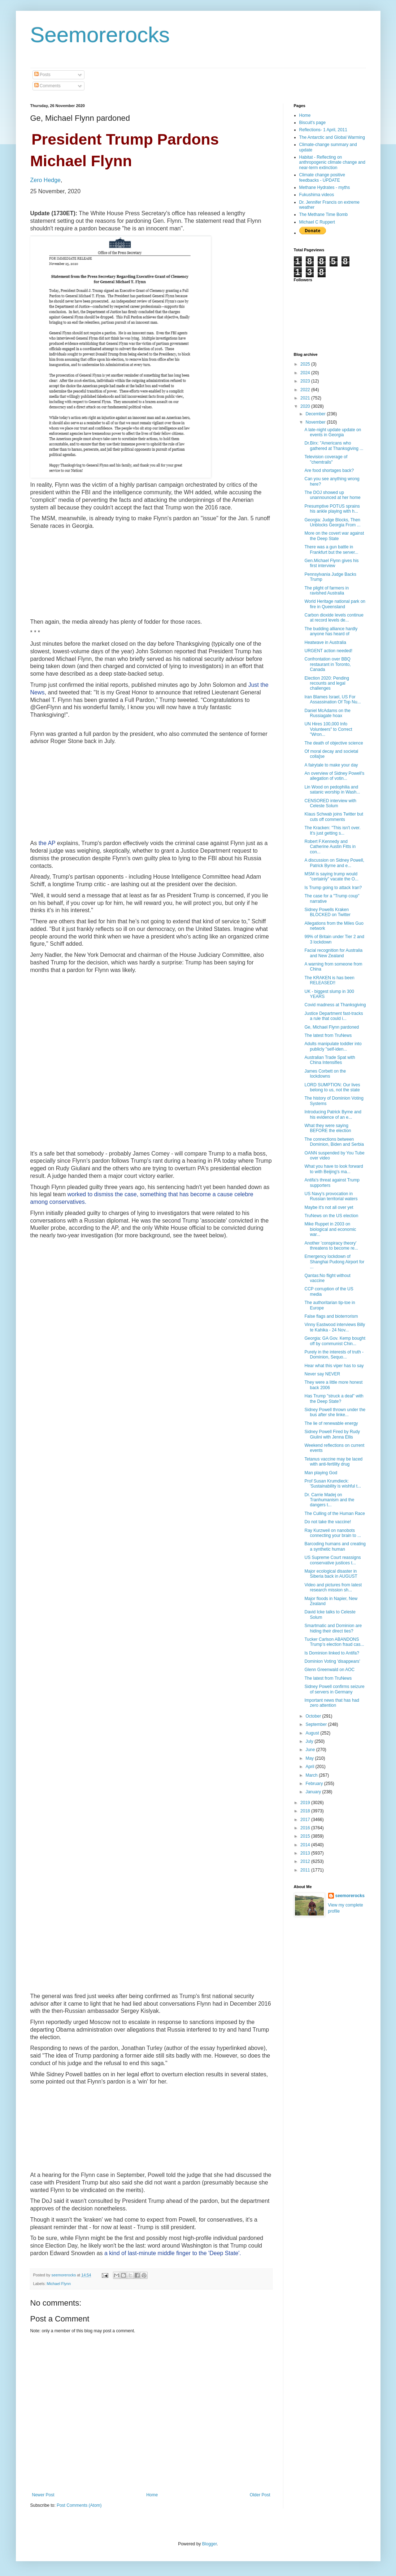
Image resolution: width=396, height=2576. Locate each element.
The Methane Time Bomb (323, 214)
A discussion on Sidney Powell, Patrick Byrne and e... (334, 863)
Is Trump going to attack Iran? (333, 887)
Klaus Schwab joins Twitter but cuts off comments (333, 817)
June (310, 1749)
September (316, 1724)
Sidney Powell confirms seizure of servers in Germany (334, 1689)
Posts (42, 74)
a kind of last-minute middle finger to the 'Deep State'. (172, 2253)
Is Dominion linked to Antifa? (331, 1653)
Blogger (209, 2543)
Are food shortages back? (329, 470)
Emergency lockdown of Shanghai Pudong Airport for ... (334, 1261)
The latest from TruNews (328, 1035)
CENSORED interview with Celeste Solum (330, 803)
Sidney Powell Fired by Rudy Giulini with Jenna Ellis (332, 1434)
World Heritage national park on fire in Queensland (334, 604)
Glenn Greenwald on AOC (329, 1669)
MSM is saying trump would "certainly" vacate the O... (331, 876)
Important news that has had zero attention (331, 1703)
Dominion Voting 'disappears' (332, 1661)
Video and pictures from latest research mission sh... (333, 1587)
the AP (47, 843)
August (312, 1733)
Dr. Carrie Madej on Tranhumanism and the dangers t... (329, 1500)
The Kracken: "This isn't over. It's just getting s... (332, 830)
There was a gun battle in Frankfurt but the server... (331, 549)
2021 (305, 398)
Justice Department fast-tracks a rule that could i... (333, 1016)
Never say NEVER (322, 1374)
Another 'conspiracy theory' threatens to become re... (331, 1246)
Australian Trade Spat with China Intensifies (329, 1060)
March (312, 1775)
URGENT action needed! (328, 650)
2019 (305, 1802)
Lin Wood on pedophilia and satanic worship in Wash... (332, 790)
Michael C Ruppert (317, 222)
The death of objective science (333, 743)
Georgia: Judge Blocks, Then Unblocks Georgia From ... (332, 522)
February (314, 1783)
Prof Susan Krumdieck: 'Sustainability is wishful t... (332, 1484)
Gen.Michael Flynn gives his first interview (331, 563)
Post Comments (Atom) (79, 2505)
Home (152, 2494)
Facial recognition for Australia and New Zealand (333, 953)
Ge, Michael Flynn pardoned (331, 1027)
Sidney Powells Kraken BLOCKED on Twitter (327, 912)
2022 (305, 389)
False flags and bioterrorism (331, 1316)
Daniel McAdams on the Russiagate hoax (327, 713)
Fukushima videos (316, 194)
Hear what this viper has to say (334, 1365)
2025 (305, 364)
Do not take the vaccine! (327, 1521)
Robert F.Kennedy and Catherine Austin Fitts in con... (330, 846)
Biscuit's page (312, 122)
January (313, 1791)
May (310, 1758)
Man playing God (320, 1472)
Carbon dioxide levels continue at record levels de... (333, 618)
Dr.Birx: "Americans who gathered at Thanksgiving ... (333, 446)
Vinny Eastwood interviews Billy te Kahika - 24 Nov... (334, 1327)
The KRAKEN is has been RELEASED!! (329, 980)
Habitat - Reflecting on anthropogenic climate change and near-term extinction (332, 162)
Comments (47, 85)
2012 (305, 1861)
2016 (305, 1827)
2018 (305, 1810)
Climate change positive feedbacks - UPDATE (322, 177)
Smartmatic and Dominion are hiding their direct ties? (333, 1628)
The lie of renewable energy (331, 1423)
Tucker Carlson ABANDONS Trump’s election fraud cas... (334, 1642)
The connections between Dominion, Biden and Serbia (334, 1142)
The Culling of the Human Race (334, 1513)
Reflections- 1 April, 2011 (323, 129)
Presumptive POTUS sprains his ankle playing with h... (332, 509)
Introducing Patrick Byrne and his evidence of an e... (332, 1114)
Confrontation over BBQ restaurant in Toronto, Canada (327, 664)
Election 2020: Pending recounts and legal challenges (326, 683)
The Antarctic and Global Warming (332, 137)
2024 (305, 372)
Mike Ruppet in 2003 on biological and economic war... (330, 1229)
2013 (305, 1853)
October (313, 1716)
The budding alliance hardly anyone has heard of (330, 631)
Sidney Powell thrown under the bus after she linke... (334, 1412)
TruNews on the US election (331, 1215)
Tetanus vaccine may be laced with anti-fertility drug (333, 1462)
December (316, 413)
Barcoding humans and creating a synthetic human (334, 1546)
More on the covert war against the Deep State (334, 536)
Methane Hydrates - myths (324, 187)
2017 (305, 1819)
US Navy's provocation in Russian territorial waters (330, 1196)
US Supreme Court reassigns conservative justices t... (332, 1560)
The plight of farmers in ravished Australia (326, 591)
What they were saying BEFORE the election (327, 1128)
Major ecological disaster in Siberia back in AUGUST (330, 1574)
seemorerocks (350, 1895)
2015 (305, 1836)
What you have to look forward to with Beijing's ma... (333, 1169)
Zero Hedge (45, 180)
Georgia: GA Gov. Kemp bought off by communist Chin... (334, 1341)
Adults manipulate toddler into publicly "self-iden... (332, 1046)
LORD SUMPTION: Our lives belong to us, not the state (332, 1087)
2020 (305, 406)
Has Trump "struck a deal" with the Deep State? (333, 1398)
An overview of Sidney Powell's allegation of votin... (334, 776)
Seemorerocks (100, 35)
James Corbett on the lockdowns (325, 1074)
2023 (305, 381)
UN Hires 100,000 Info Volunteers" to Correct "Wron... (328, 729)
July (309, 1741)
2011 (305, 1870)
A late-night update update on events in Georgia (332, 432)
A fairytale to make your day (331, 765)
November (316, 422)
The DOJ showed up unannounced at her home (332, 495)
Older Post (260, 2494)
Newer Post (43, 2494)
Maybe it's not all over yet (328, 1207)
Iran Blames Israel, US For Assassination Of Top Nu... (332, 699)
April (310, 1766)
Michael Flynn (59, 2283)
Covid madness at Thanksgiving (335, 1004)
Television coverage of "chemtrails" (325, 459)
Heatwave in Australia (325, 642)
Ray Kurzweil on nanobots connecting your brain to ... (332, 1533)
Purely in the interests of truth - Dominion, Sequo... (333, 1354)
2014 (305, 1844)
